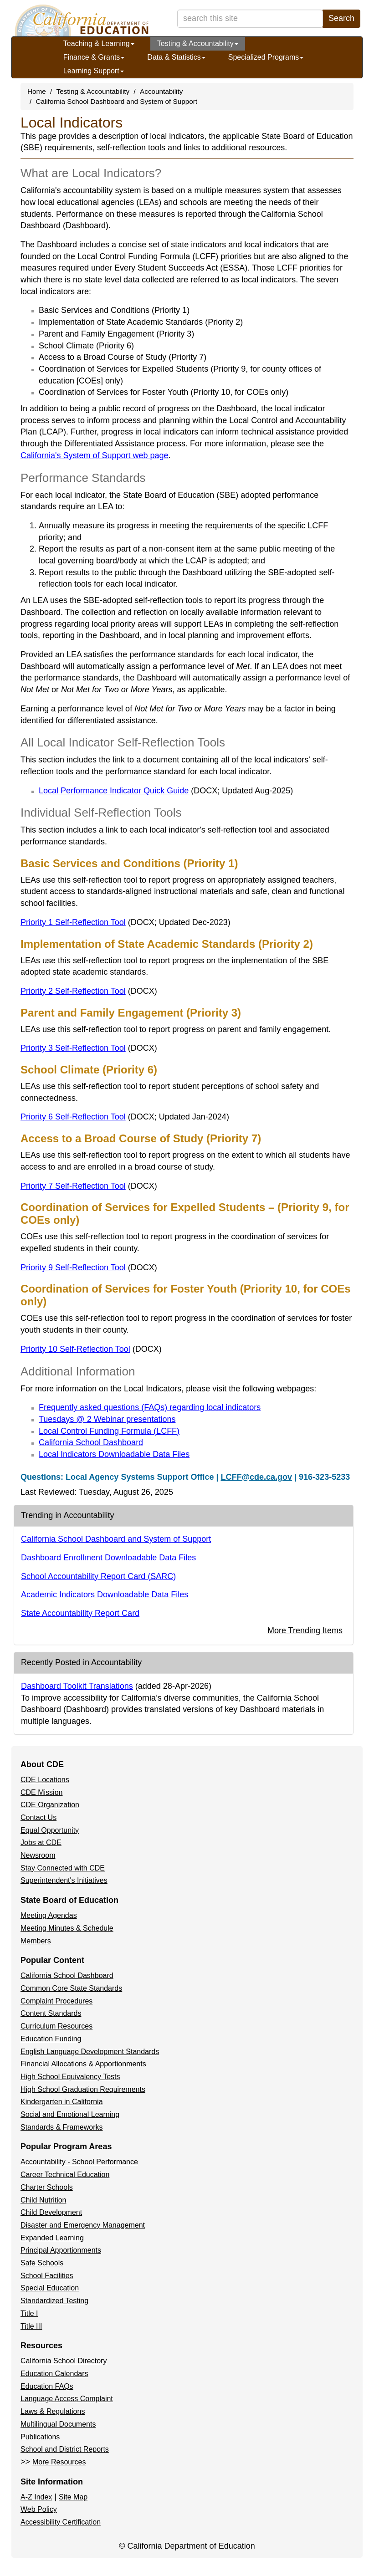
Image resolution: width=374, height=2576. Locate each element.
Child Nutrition (43, 2200)
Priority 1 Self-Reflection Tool (125, 922)
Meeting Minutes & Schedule (66, 1928)
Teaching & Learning (98, 43)
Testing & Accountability (197, 43)
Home (36, 91)
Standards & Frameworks (61, 2127)
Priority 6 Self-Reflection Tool (124, 1116)
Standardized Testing (54, 2301)
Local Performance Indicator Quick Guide (166, 790)
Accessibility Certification (60, 2522)
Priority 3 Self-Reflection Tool (88, 1048)
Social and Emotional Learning (69, 2114)
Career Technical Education (64, 2174)
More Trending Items (305, 1630)
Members (35, 1941)
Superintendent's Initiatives (64, 1880)
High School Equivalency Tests (70, 2076)
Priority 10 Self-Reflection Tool (91, 1349)
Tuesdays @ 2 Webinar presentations (107, 1419)
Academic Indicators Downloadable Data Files (104, 1594)
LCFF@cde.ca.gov (256, 1477)
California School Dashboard (91, 1442)
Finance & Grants (94, 57)
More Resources (59, 2462)
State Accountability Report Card (80, 1613)
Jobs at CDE (40, 1842)
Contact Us (38, 1817)
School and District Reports (64, 2449)
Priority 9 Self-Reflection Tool (88, 1267)
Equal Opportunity (49, 1830)
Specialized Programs (266, 57)
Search (341, 18)
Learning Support (93, 71)
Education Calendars (54, 2373)
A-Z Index (36, 2497)
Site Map (73, 2497)
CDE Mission (41, 1792)
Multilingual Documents (58, 2424)
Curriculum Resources (56, 2026)
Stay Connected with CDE (62, 1868)
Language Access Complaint (66, 2398)
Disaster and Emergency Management (82, 2225)
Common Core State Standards (71, 1988)
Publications (40, 2437)
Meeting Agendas (48, 1915)
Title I (29, 2313)
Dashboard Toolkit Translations (77, 1686)
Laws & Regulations (52, 2411)
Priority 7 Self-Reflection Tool (88, 1186)
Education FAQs (46, 2386)
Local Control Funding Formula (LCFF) (109, 1431)
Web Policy (38, 2509)
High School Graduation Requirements (82, 2089)
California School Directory (63, 2361)
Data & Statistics (176, 57)
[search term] (250, 19)
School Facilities (46, 2276)
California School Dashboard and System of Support (117, 101)
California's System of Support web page (94, 455)
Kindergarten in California (61, 2102)
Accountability (161, 91)
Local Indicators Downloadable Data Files (114, 1454)
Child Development (51, 2212)
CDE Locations (44, 1780)
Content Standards (50, 2013)
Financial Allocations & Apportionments (83, 2064)
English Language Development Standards (89, 2051)
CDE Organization (49, 1805)
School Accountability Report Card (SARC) (98, 1576)
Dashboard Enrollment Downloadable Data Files (108, 1557)
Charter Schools (46, 2187)
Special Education (49, 2288)
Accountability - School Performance (79, 2162)
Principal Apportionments (60, 2250)
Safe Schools (41, 2263)
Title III (31, 2326)
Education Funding (50, 2039)
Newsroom (37, 1855)
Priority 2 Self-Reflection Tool (88, 991)
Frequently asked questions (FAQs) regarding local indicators (150, 1407)
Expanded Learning (52, 2238)
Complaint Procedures (56, 2001)
